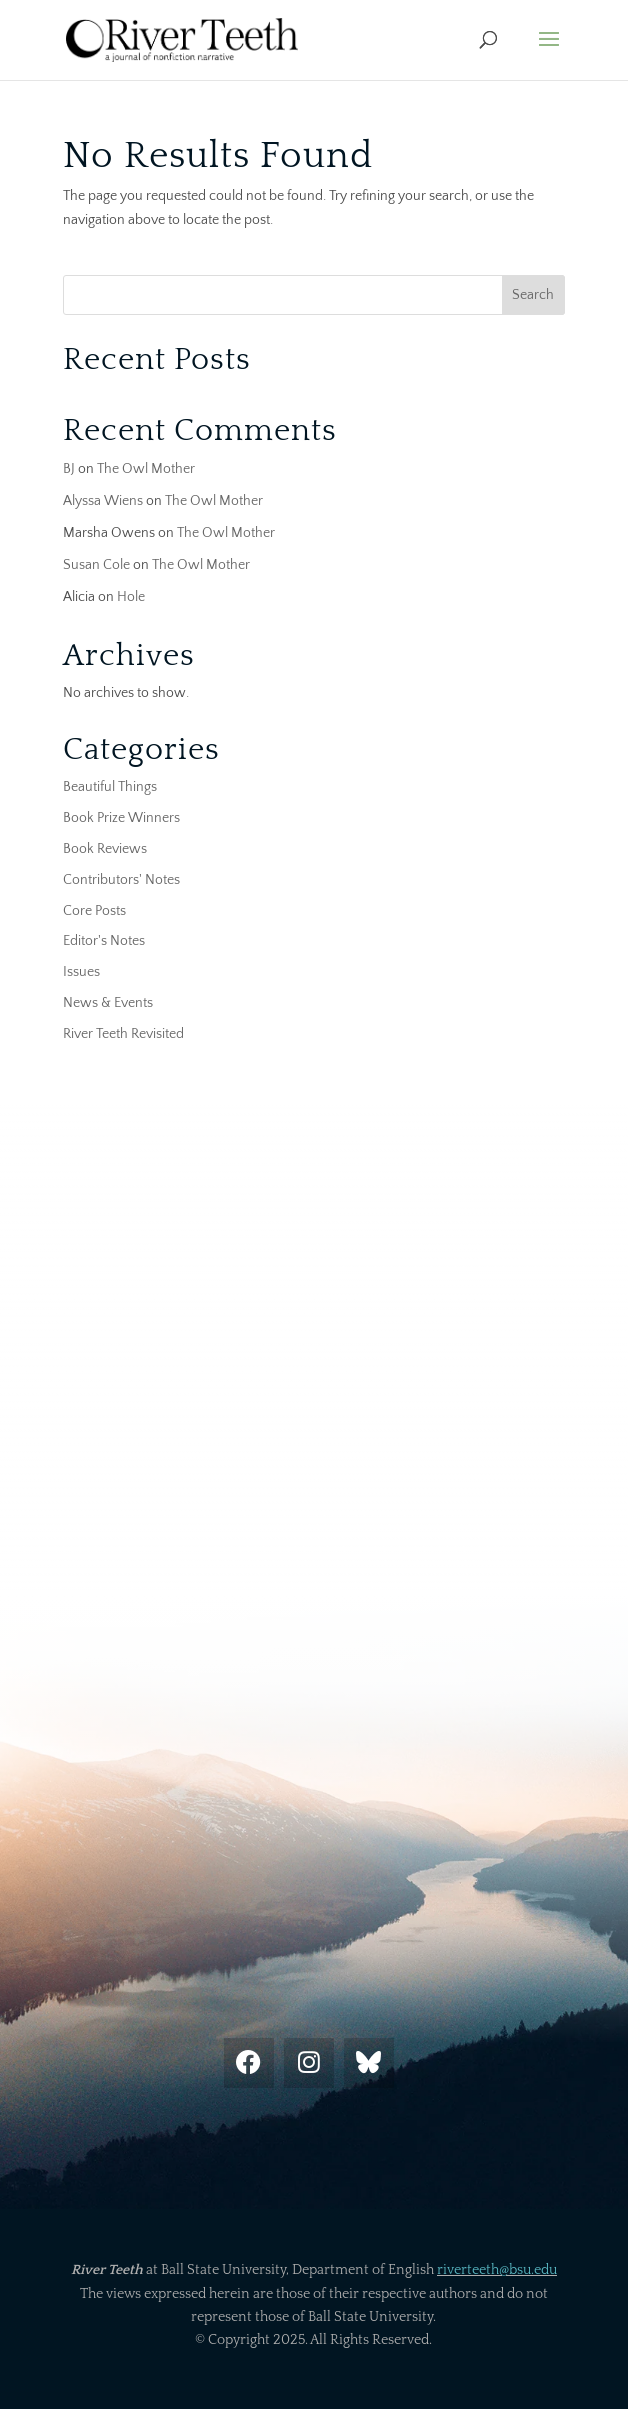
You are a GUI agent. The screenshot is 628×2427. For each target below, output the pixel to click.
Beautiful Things (110, 787)
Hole (131, 597)
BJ (69, 469)
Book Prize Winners (121, 818)
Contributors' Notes (121, 880)
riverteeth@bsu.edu (497, 2270)
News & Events (108, 1003)
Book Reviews (105, 849)
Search (533, 295)
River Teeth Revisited (123, 1034)
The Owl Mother (146, 469)
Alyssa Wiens (103, 501)
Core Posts (94, 911)
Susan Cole (96, 565)
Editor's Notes (104, 941)
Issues (81, 972)
